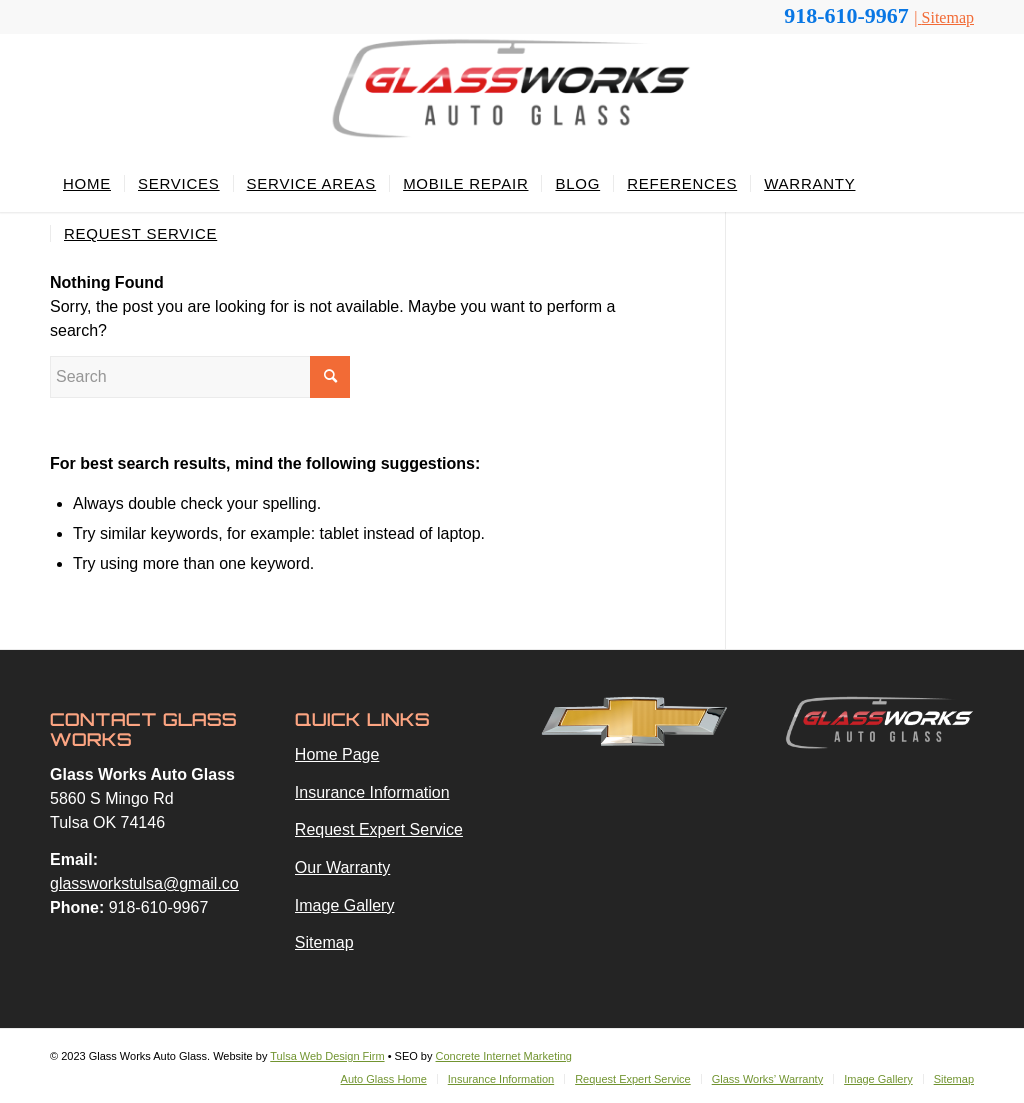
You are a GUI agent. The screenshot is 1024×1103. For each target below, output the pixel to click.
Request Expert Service (379, 829)
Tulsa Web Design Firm (327, 1056)
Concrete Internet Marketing (504, 1056)
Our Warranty (342, 867)
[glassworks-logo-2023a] (512, 96)
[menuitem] (87, 184)
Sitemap (948, 17)
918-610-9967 (849, 15)
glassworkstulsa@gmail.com (151, 883)
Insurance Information (372, 792)
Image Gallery (345, 905)
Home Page (337, 754)
